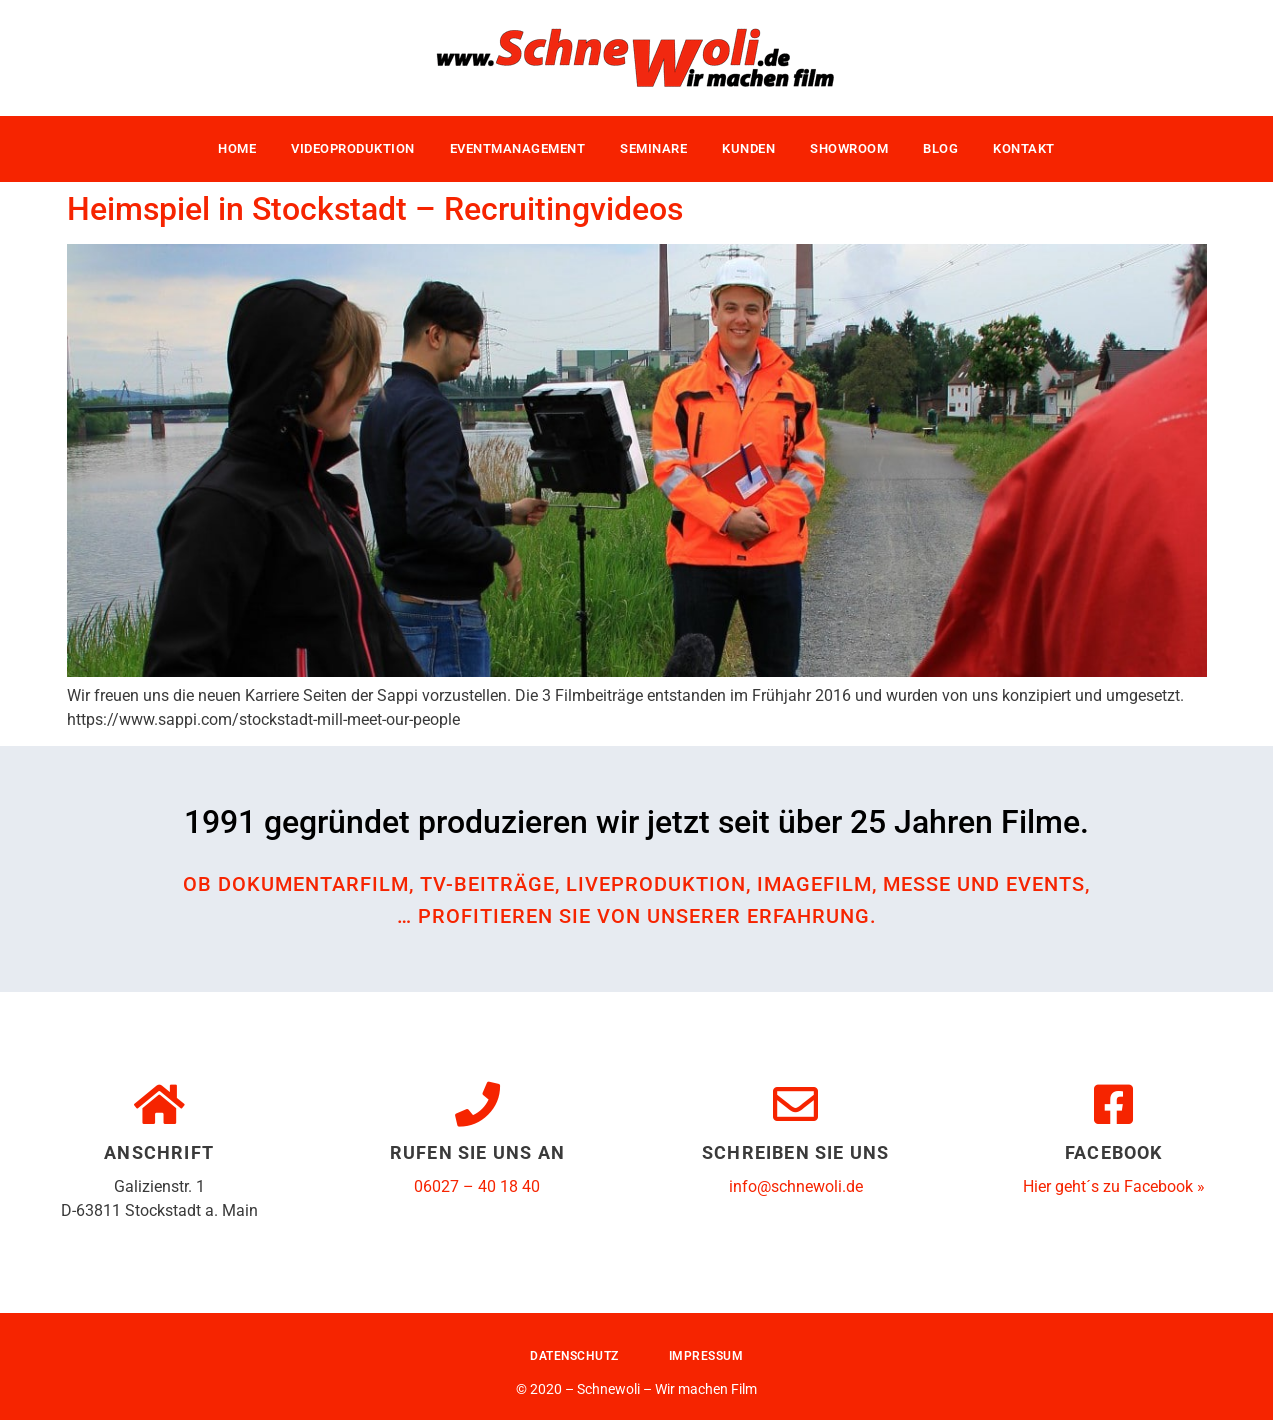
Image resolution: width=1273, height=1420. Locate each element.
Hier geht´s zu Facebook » (1114, 1186)
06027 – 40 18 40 (477, 1186)
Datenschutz (574, 1356)
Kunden (748, 148)
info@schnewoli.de (796, 1186)
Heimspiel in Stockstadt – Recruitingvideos (375, 209)
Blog (940, 148)
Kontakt (1024, 148)
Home (237, 148)
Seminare (653, 148)
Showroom (849, 148)
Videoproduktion (353, 148)
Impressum (706, 1356)
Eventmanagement (518, 148)
